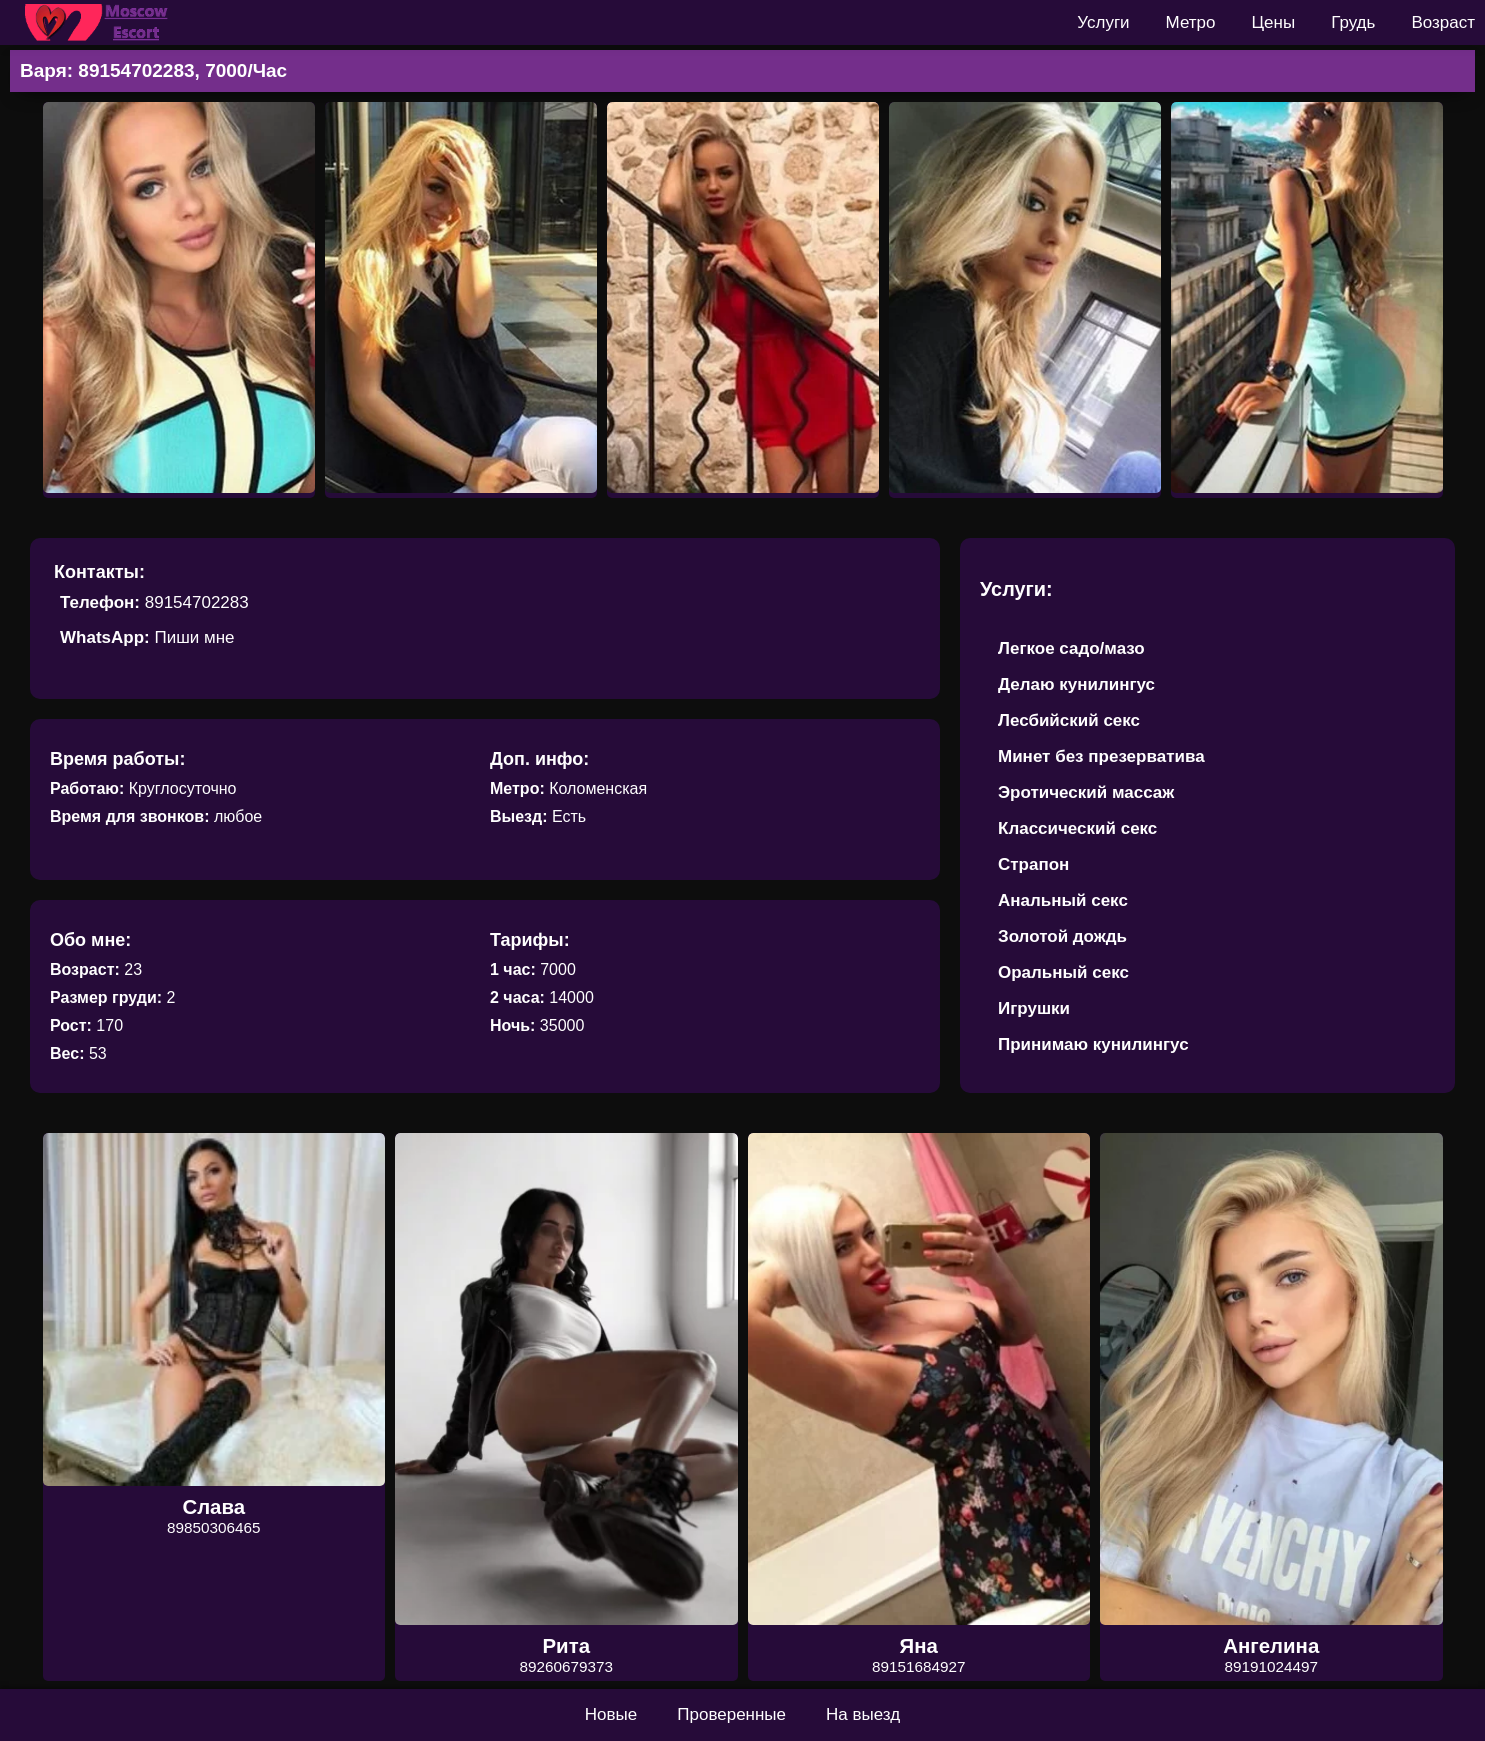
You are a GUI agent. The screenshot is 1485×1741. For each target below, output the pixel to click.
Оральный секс (1063, 972)
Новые (611, 1714)
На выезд (863, 1714)
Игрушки (1034, 1008)
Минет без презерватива (1101, 756)
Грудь (1353, 22)
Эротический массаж (1086, 792)
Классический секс (1077, 828)
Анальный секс (1063, 900)
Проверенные (731, 1714)
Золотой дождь (1062, 936)
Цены (1274, 22)
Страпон (1033, 864)
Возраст (1443, 22)
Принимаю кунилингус (1093, 1044)
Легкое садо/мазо (1071, 648)
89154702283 (197, 602)
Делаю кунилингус (1076, 684)
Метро (1191, 22)
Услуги (1103, 22)
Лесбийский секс (1069, 720)
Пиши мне (194, 637)
